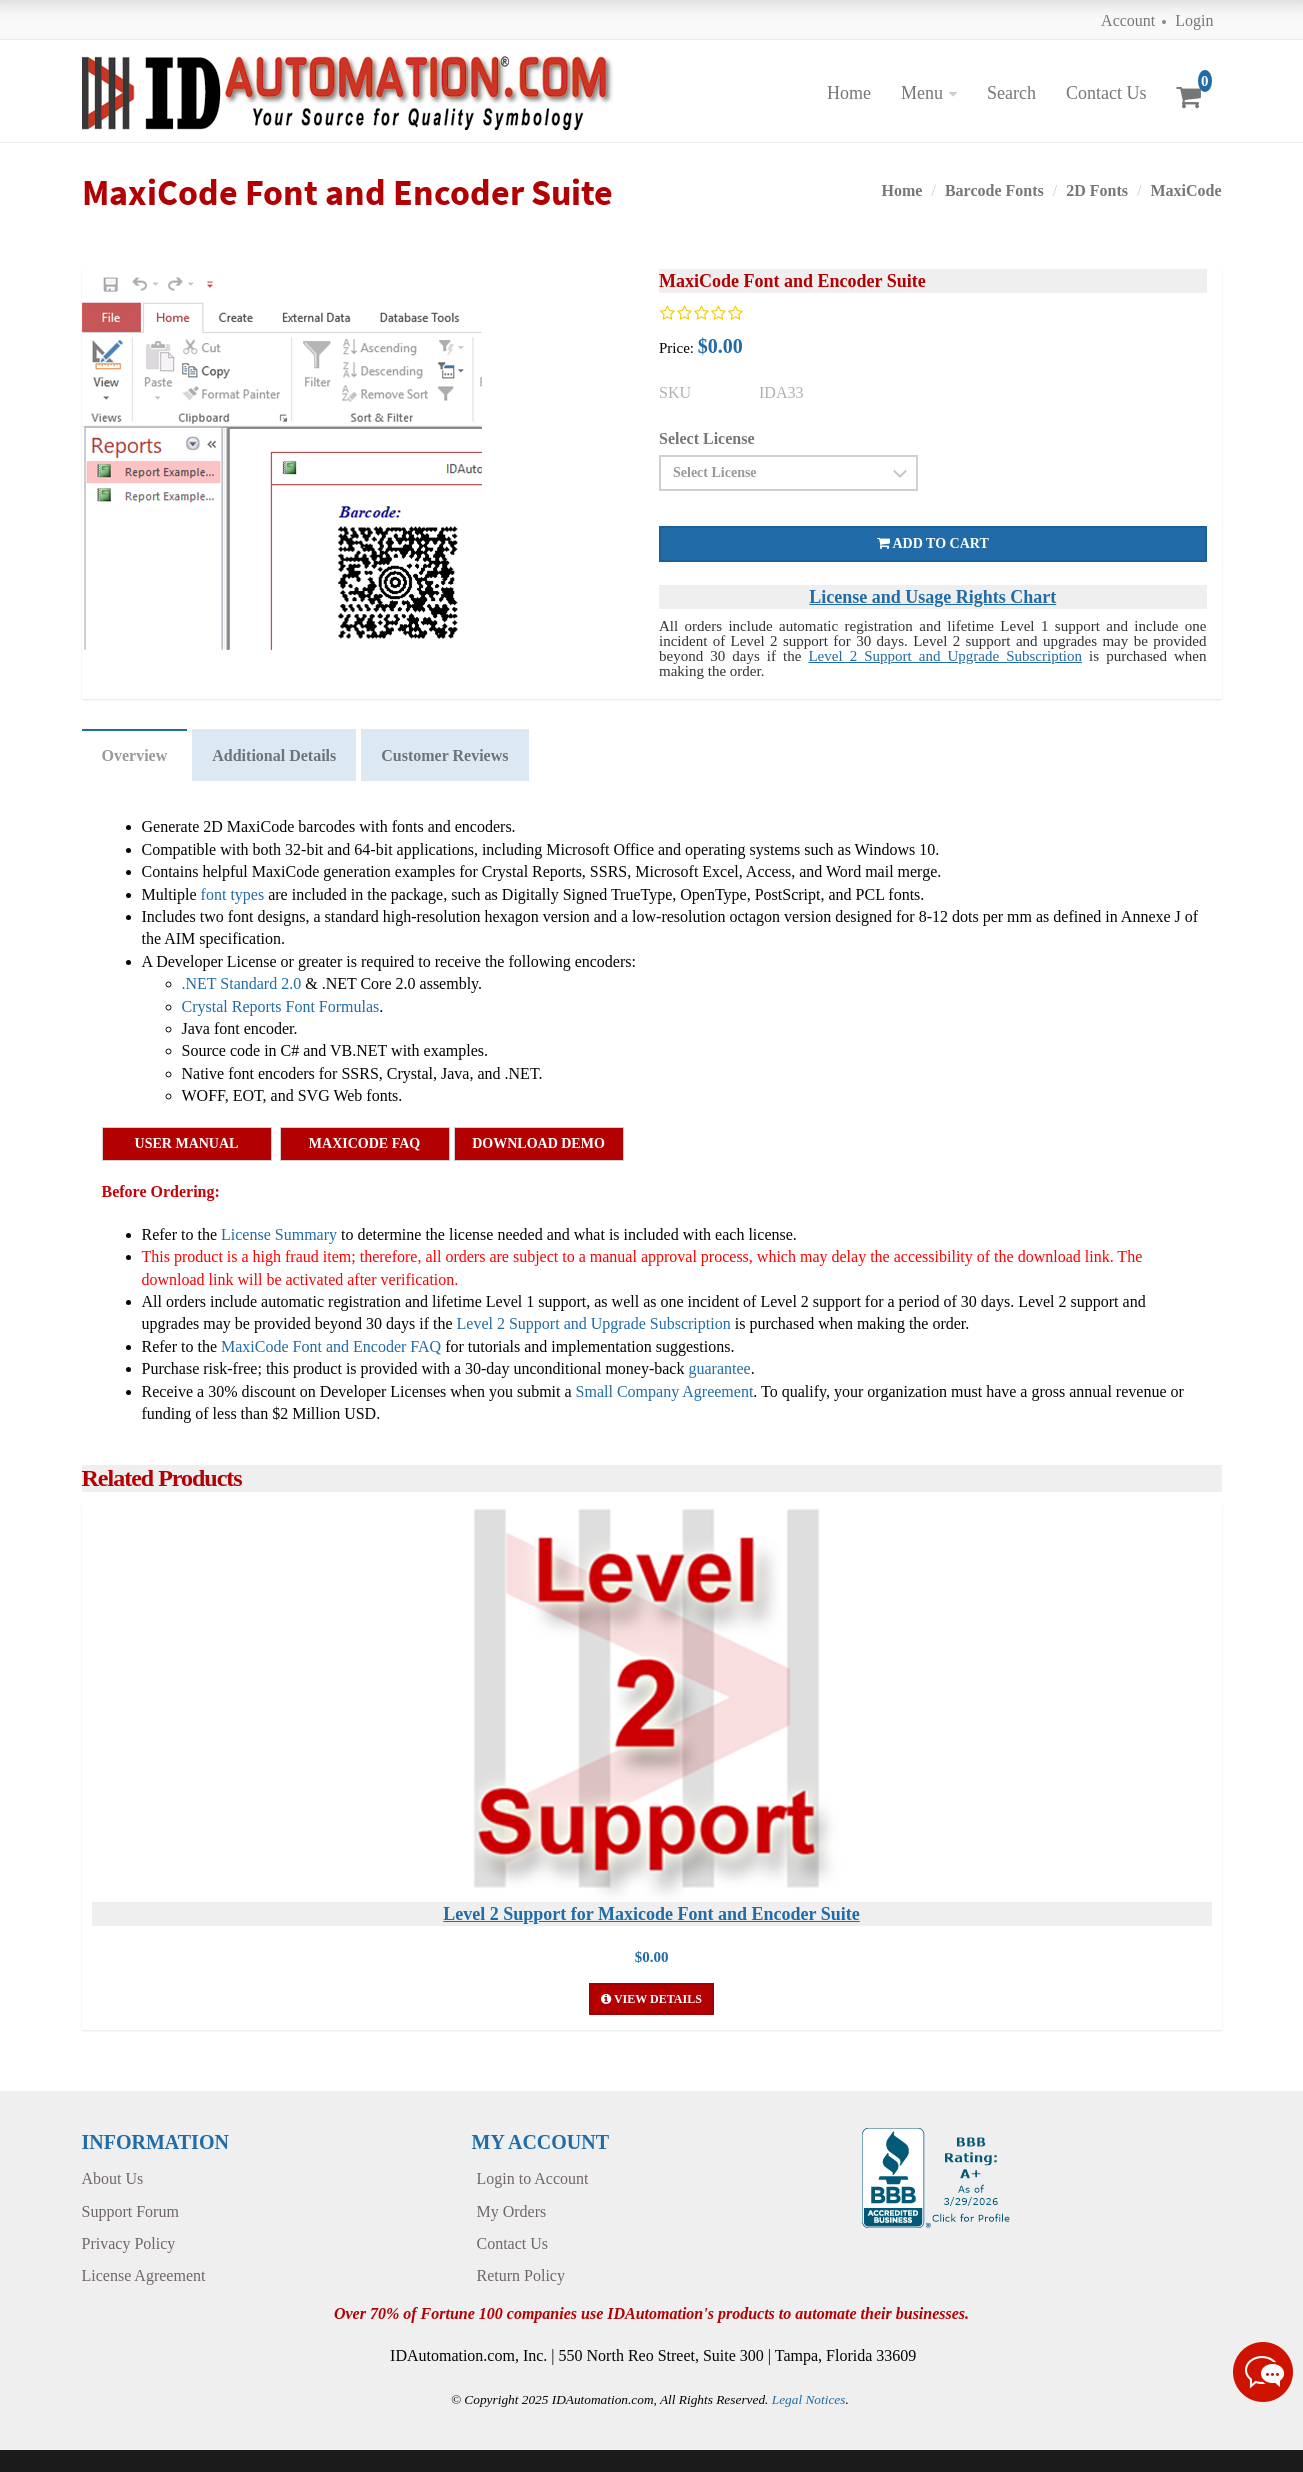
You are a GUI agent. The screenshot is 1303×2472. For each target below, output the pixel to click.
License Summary (279, 1234)
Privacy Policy (129, 2243)
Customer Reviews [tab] (444, 755)
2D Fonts (1097, 190)
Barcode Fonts (994, 190)
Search (1011, 93)
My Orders (512, 2211)
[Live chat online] (1263, 2372)
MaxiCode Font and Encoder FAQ (331, 1346)
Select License (707, 438)
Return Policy (521, 2275)
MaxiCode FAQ (364, 1143)
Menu (922, 93)
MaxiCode (1185, 190)
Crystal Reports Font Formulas (281, 1006)
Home (849, 93)
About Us (113, 2178)
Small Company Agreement (665, 1391)
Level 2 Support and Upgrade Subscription (945, 656)
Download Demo (538, 1143)
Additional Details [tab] (274, 755)
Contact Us (1106, 93)
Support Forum (130, 2211)
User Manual (187, 1143)
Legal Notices (809, 2399)
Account (1128, 20)
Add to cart (933, 543)
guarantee (719, 1368)
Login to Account (533, 2178)
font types (233, 894)
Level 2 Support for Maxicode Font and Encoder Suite (651, 1914)
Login (1194, 20)
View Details (651, 1999)
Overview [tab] (135, 755)
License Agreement (144, 2275)
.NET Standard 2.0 (242, 983)
